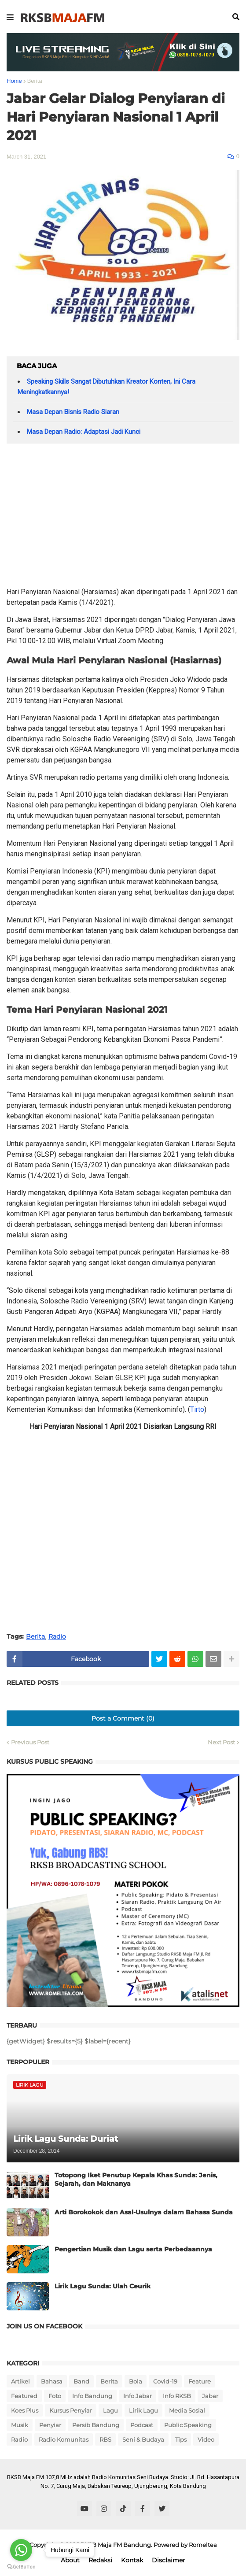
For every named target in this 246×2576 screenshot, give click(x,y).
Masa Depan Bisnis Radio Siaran (73, 412)
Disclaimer (168, 2560)
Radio (57, 1636)
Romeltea (203, 2544)
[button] (10, 17)
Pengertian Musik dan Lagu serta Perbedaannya (133, 2249)
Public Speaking (188, 2424)
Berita (34, 81)
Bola (135, 2381)
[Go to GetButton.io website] (21, 2567)
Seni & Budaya (143, 2439)
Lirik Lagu (143, 2410)
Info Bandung (92, 2395)
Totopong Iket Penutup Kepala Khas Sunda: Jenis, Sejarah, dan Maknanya (136, 2179)
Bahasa (51, 2381)
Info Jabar (137, 2395)
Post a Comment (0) (123, 1718)
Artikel (20, 2381)
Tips (181, 2439)
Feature (199, 2381)
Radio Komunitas (63, 2439)
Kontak (132, 2560)
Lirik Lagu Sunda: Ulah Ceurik (103, 2286)
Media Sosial (187, 2410)
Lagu (110, 2410)
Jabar (210, 2395)
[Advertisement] (123, 518)
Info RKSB (177, 2395)
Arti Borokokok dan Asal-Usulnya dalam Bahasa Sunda (144, 2212)
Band (81, 2381)
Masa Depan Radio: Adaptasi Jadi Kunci (83, 432)
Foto (54, 2395)
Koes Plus (24, 2410)
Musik (19, 2424)
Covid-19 (165, 2381)
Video (206, 2439)
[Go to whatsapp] (21, 2550)
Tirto (197, 1409)
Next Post (221, 1742)
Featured (24, 2395)
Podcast (141, 2424)
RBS (105, 2439)
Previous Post (30, 1742)
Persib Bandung (95, 2424)
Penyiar (50, 2424)
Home (14, 81)
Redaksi (100, 2560)
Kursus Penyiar (70, 2410)
